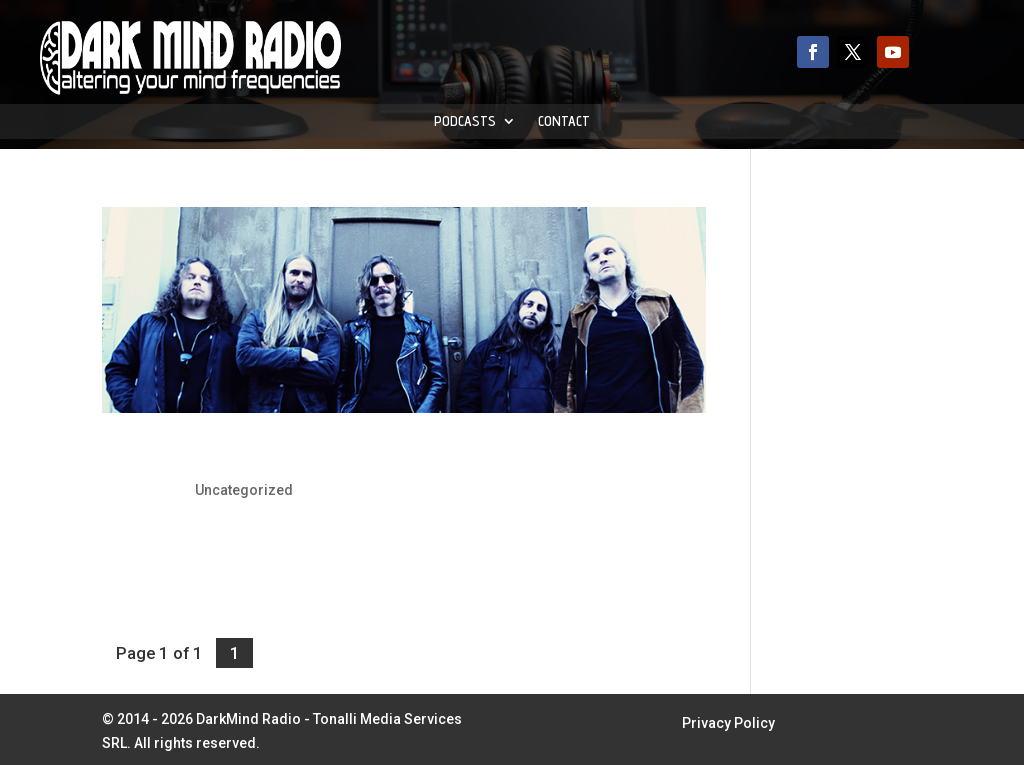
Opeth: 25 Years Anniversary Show (271, 455)
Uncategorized (244, 490)
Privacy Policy (728, 723)
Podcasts (465, 121)
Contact (564, 121)
